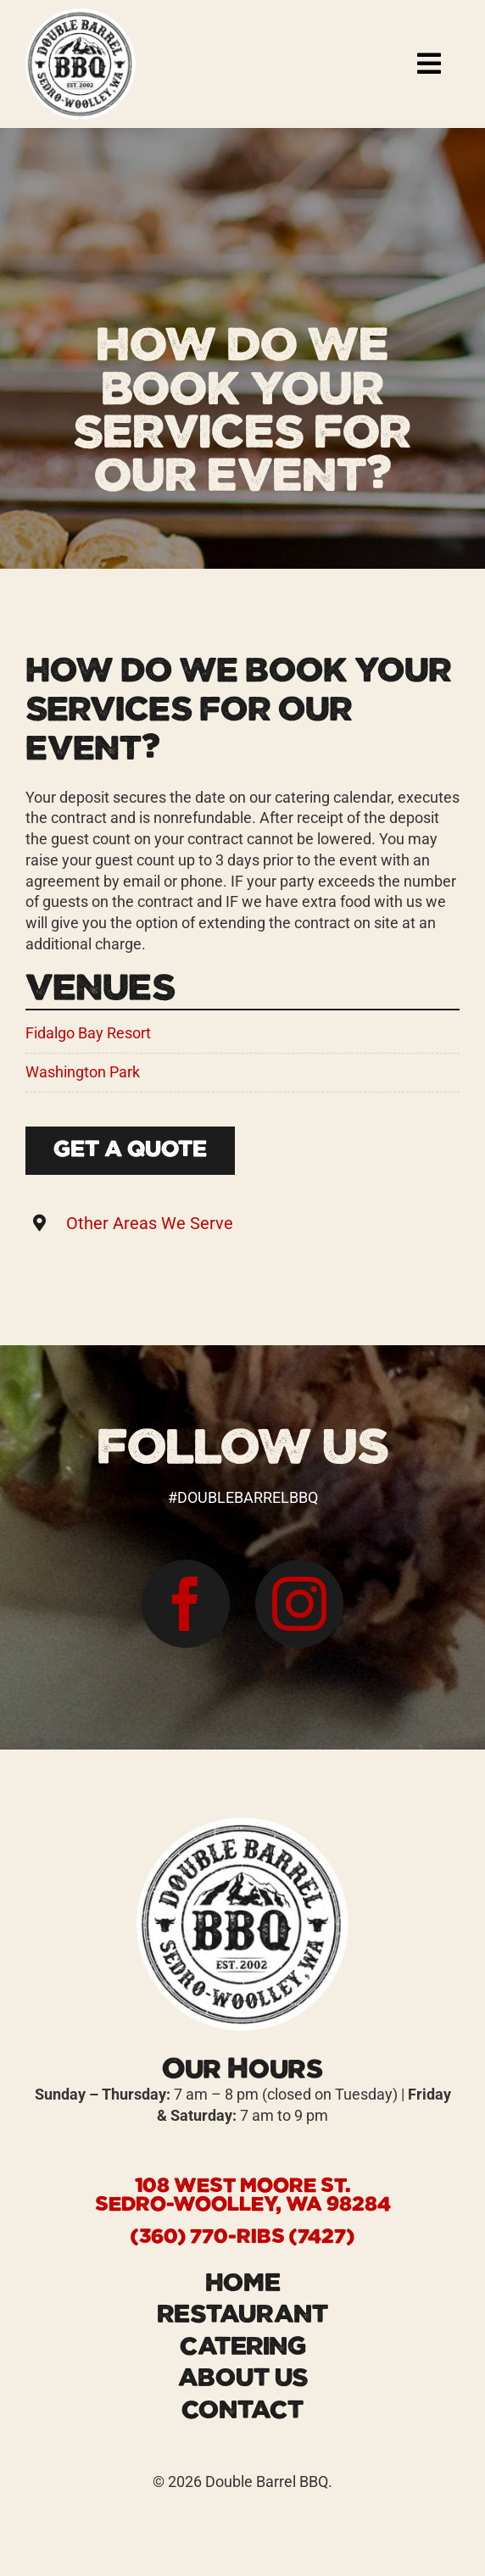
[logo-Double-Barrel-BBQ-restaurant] (80, 16)
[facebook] (186, 1604)
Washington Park (82, 1072)
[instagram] (299, 1604)
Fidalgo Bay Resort (88, 1033)
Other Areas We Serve (149, 1223)
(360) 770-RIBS (208, 2237)
